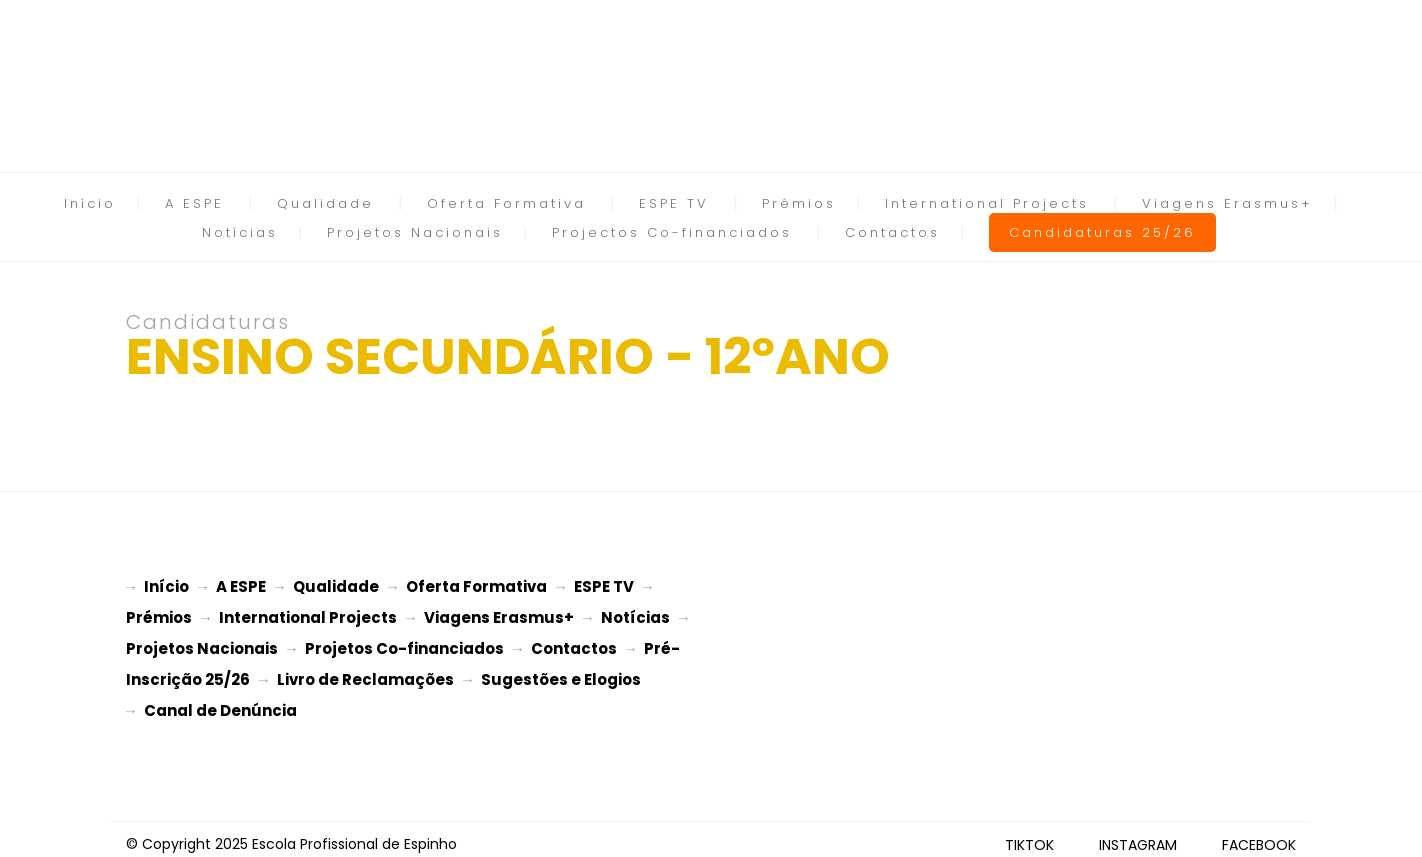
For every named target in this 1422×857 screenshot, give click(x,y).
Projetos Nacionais (415, 232)
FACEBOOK (1259, 835)
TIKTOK (1029, 835)
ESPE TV (674, 203)
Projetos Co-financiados (404, 644)
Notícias (240, 232)
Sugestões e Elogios (561, 673)
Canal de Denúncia (220, 702)
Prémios (799, 203)
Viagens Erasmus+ (1227, 203)
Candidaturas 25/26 (1102, 232)
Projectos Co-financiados (672, 232)
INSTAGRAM (1138, 835)
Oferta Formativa (506, 203)
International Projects (987, 203)
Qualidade (325, 203)
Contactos (892, 232)
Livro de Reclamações (365, 673)
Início (90, 203)
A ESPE (194, 203)
